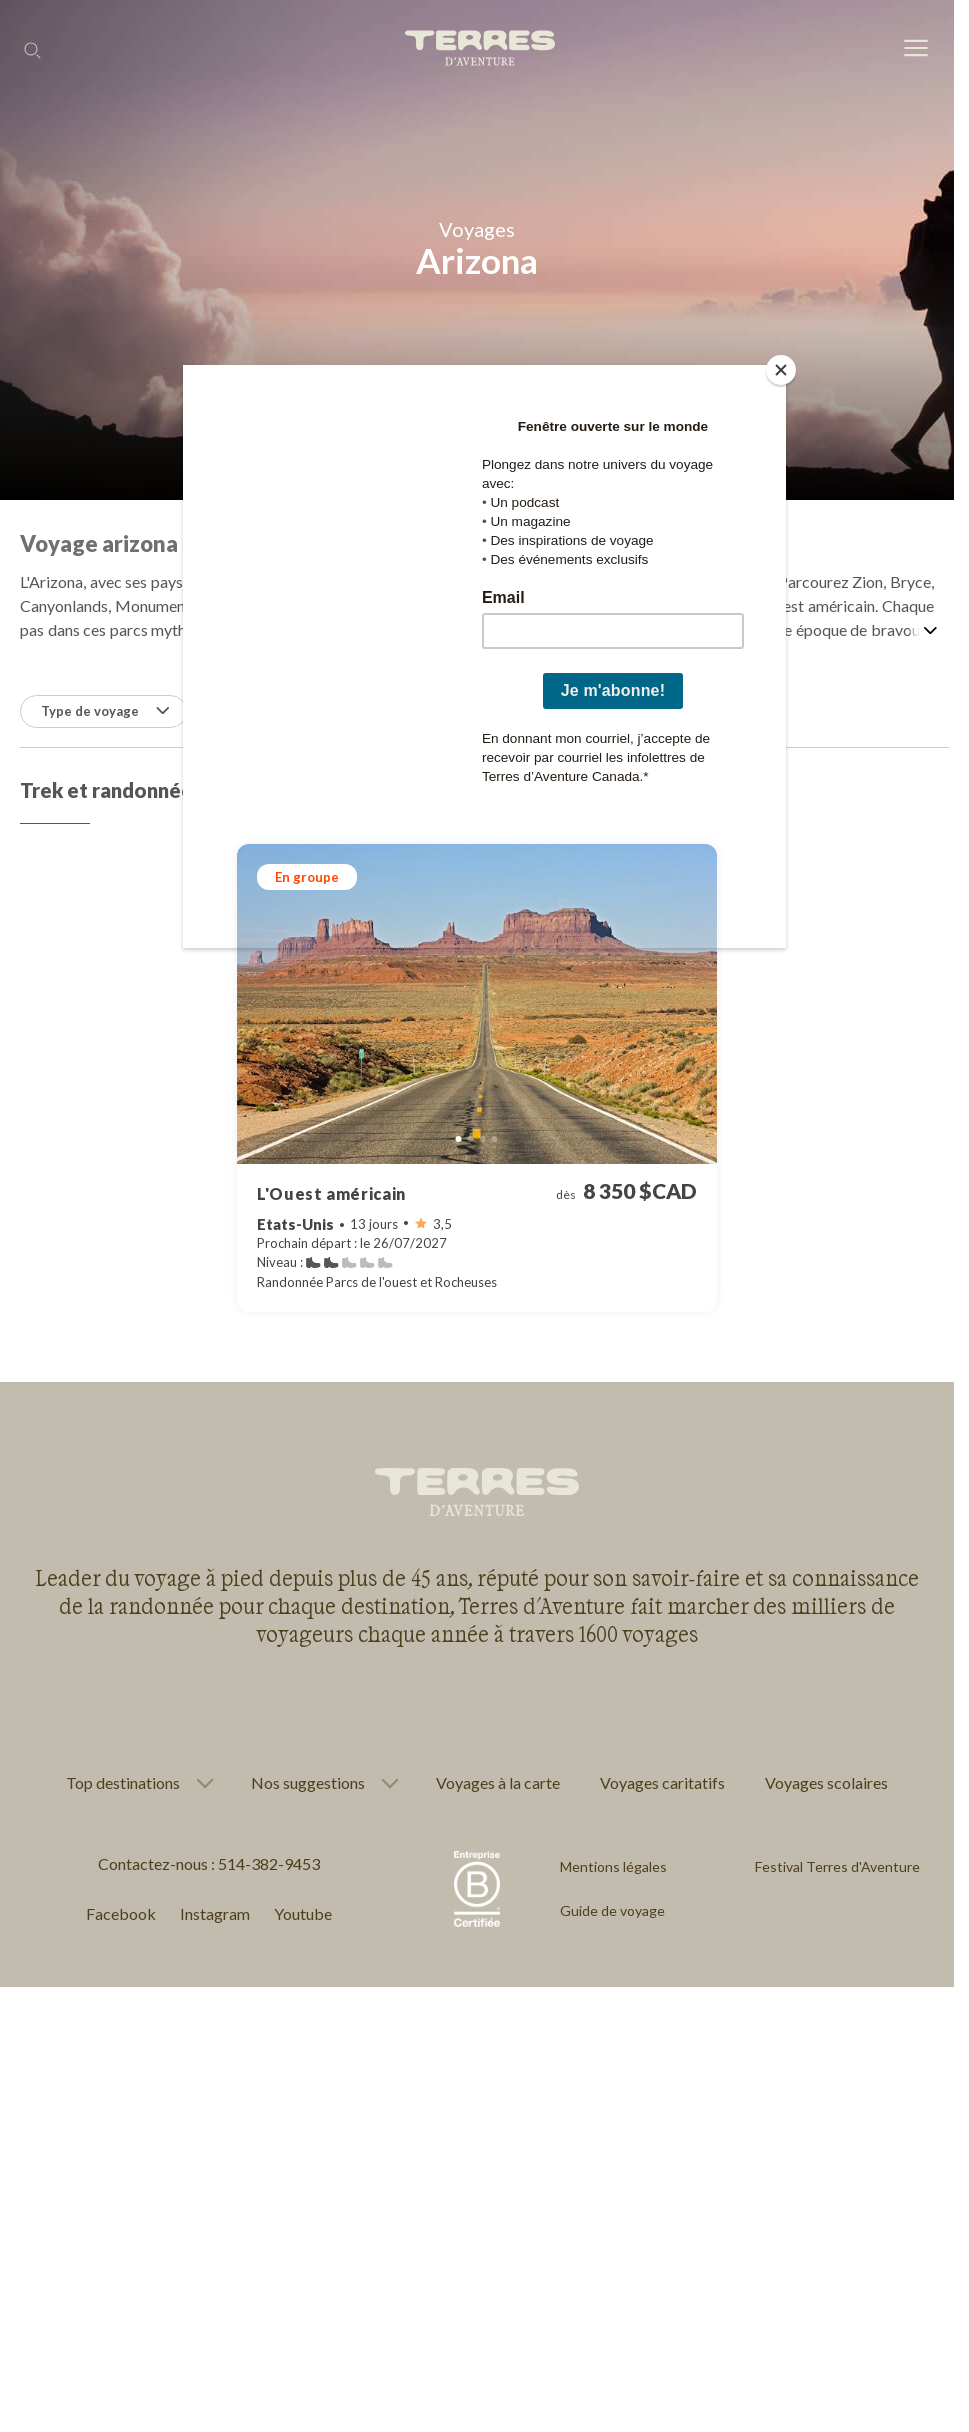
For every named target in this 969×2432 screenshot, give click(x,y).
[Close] (781, 370)
